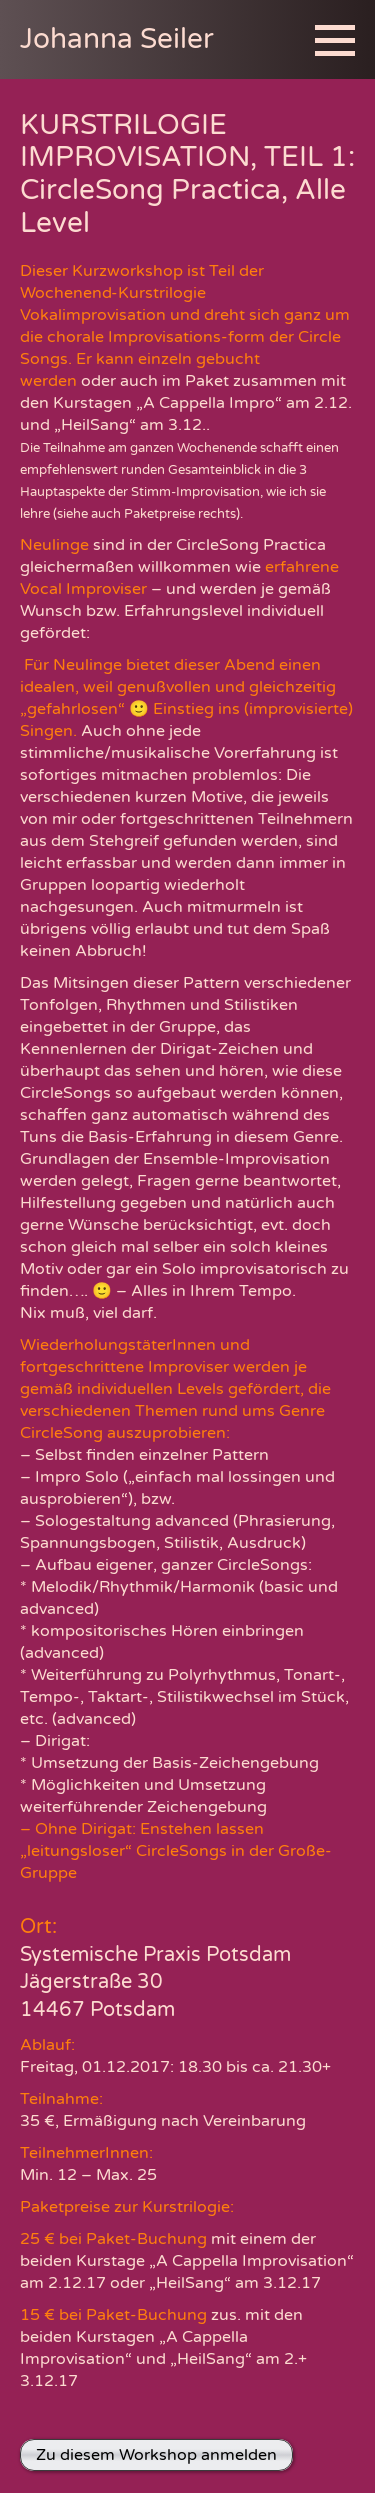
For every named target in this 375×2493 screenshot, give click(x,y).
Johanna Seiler (117, 39)
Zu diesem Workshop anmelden (156, 2455)
